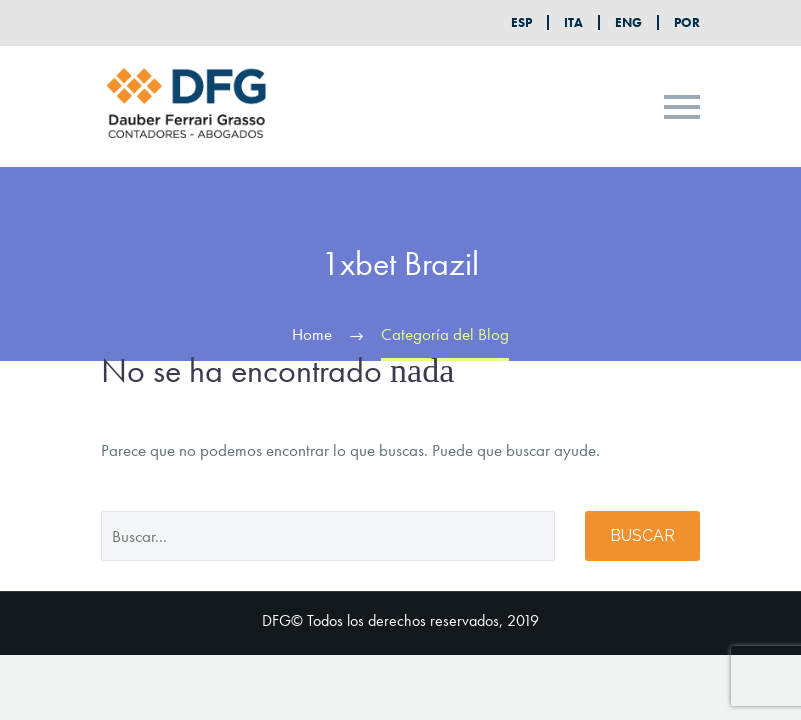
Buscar (642, 535)
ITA (573, 22)
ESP (521, 22)
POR (687, 22)
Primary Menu (682, 107)
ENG (628, 22)
